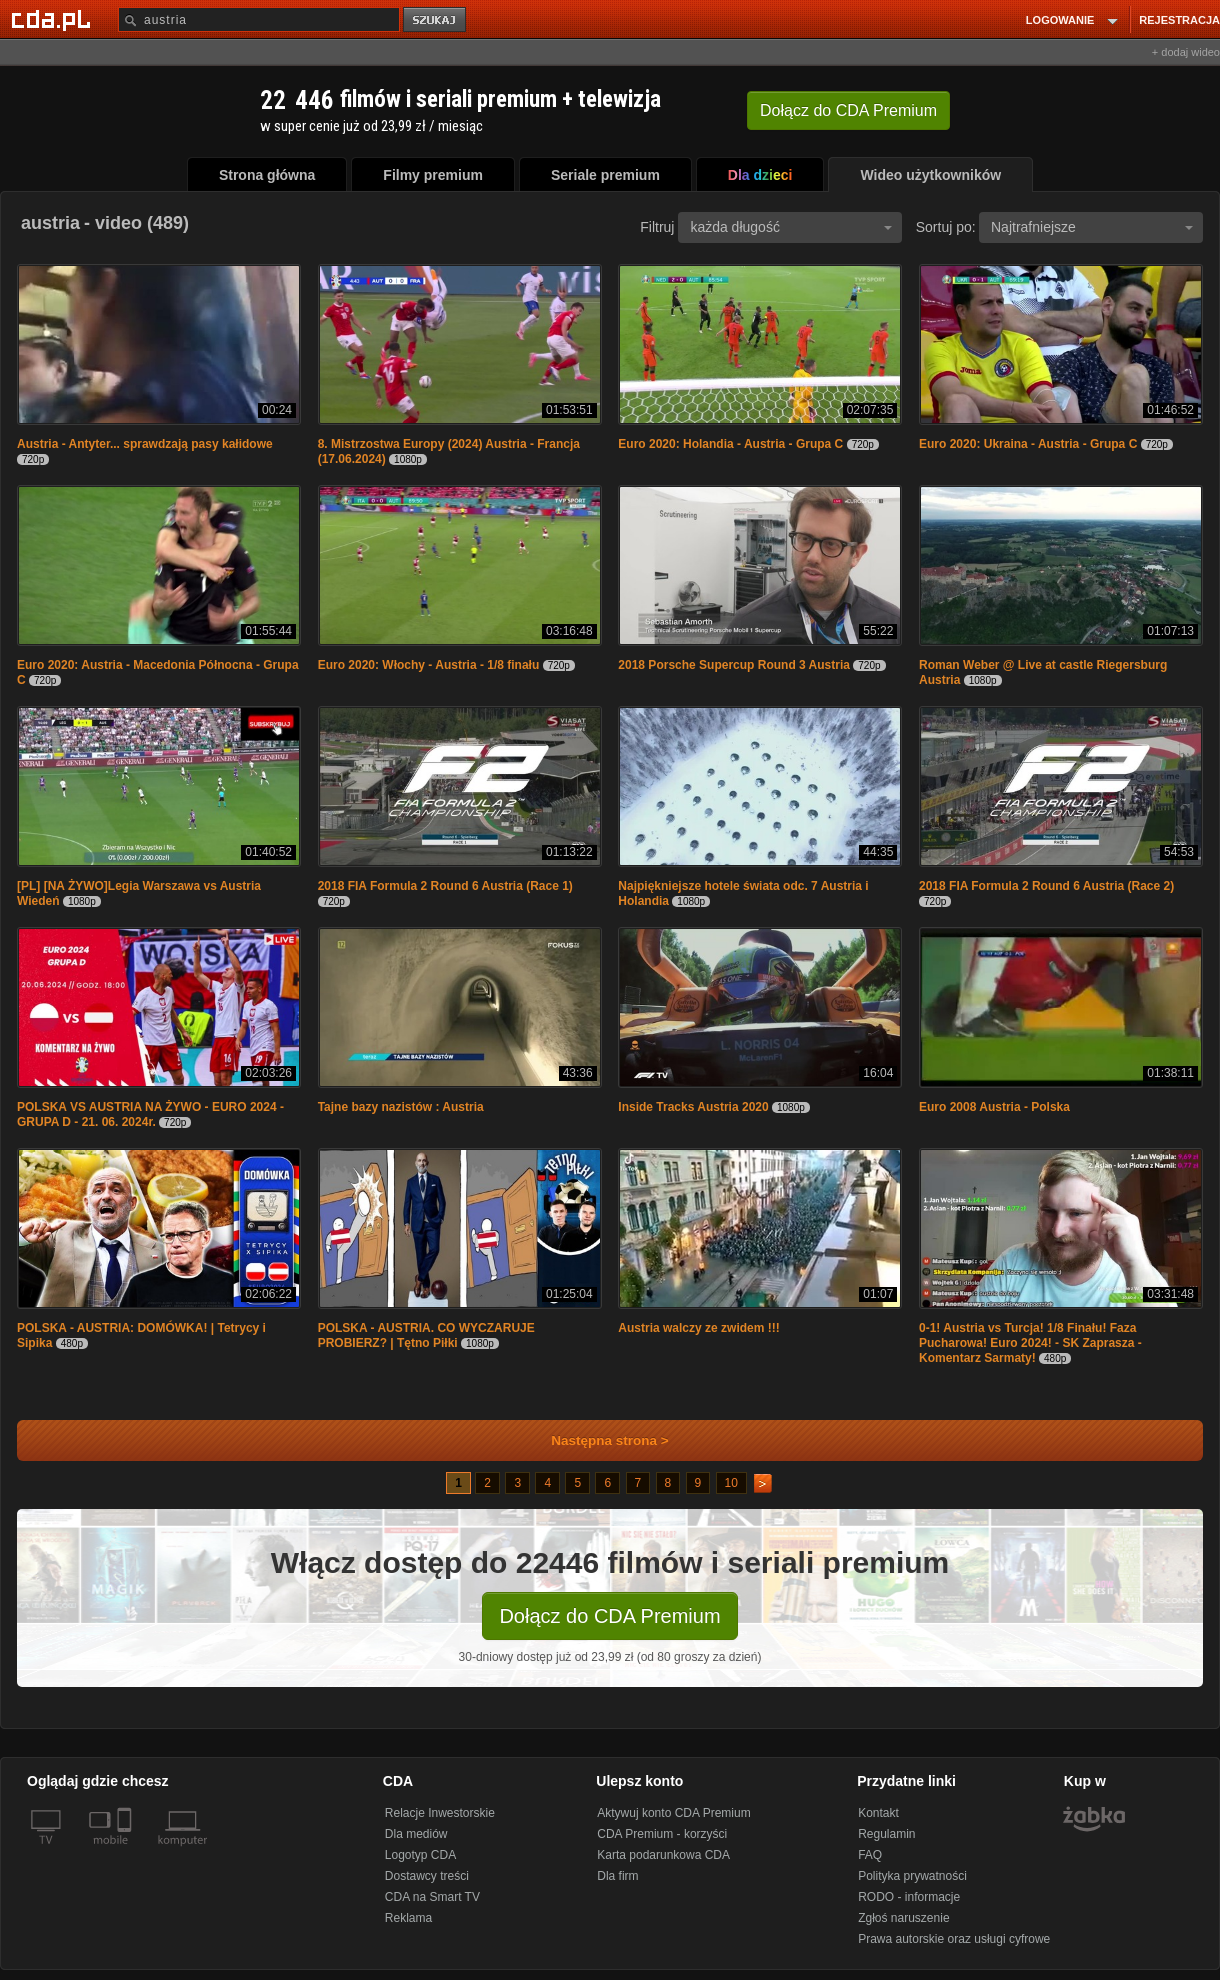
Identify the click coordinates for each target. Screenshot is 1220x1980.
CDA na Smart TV (432, 1897)
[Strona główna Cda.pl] (54, 19)
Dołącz (848, 110)
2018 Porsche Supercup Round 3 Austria (734, 665)
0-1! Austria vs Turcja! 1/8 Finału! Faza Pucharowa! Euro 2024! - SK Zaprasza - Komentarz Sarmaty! (1030, 1343)
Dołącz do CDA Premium (609, 1616)
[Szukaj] (259, 19)
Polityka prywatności (912, 1876)
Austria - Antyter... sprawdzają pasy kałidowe (145, 444)
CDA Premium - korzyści (662, 1834)
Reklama (408, 1918)
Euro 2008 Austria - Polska (994, 1107)
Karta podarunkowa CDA (663, 1855)
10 (731, 1483)
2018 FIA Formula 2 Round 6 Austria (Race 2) (1046, 886)
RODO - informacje (909, 1897)
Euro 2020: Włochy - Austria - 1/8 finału (429, 665)
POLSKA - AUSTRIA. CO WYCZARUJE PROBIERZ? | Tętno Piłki (426, 1335)
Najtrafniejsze (1092, 227)
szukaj (436, 20)
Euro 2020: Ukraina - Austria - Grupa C (1028, 444)
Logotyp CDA (420, 1855)
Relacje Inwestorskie (440, 1813)
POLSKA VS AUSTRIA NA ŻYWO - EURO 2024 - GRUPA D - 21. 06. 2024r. (150, 1114)
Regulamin (886, 1834)
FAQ (870, 1855)
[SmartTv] (126, 1852)
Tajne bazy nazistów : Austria (401, 1107)
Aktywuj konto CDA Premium (673, 1813)
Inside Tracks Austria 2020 (693, 1107)
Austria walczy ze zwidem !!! (698, 1328)
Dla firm (617, 1876)
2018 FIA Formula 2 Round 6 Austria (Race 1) (445, 886)
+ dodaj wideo (1186, 52)
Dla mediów (416, 1834)
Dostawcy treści (427, 1876)
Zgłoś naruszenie (903, 1918)
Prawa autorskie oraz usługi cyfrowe (954, 1939)
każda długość (791, 227)
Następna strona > (596, 1440)
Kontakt (878, 1813)
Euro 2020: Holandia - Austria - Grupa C (730, 444)
